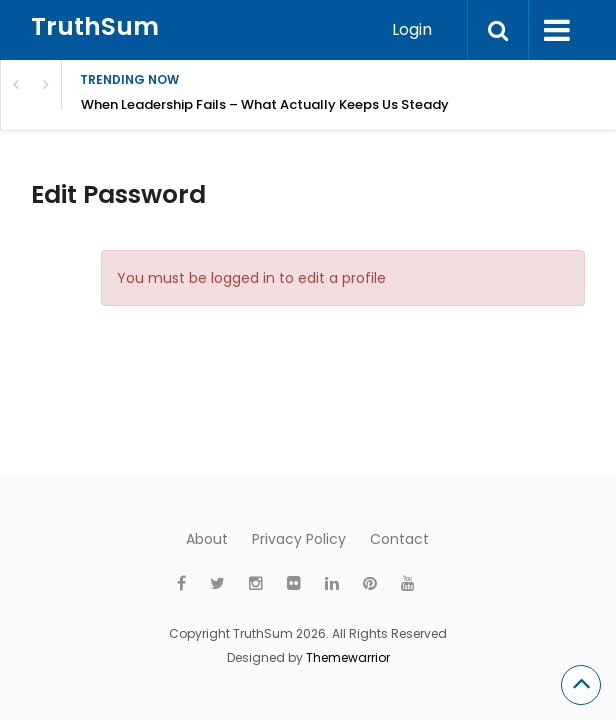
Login (412, 29)
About (207, 539)
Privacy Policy (299, 539)
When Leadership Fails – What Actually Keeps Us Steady (265, 104)
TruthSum (95, 26)
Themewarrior (348, 657)
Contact (399, 539)
